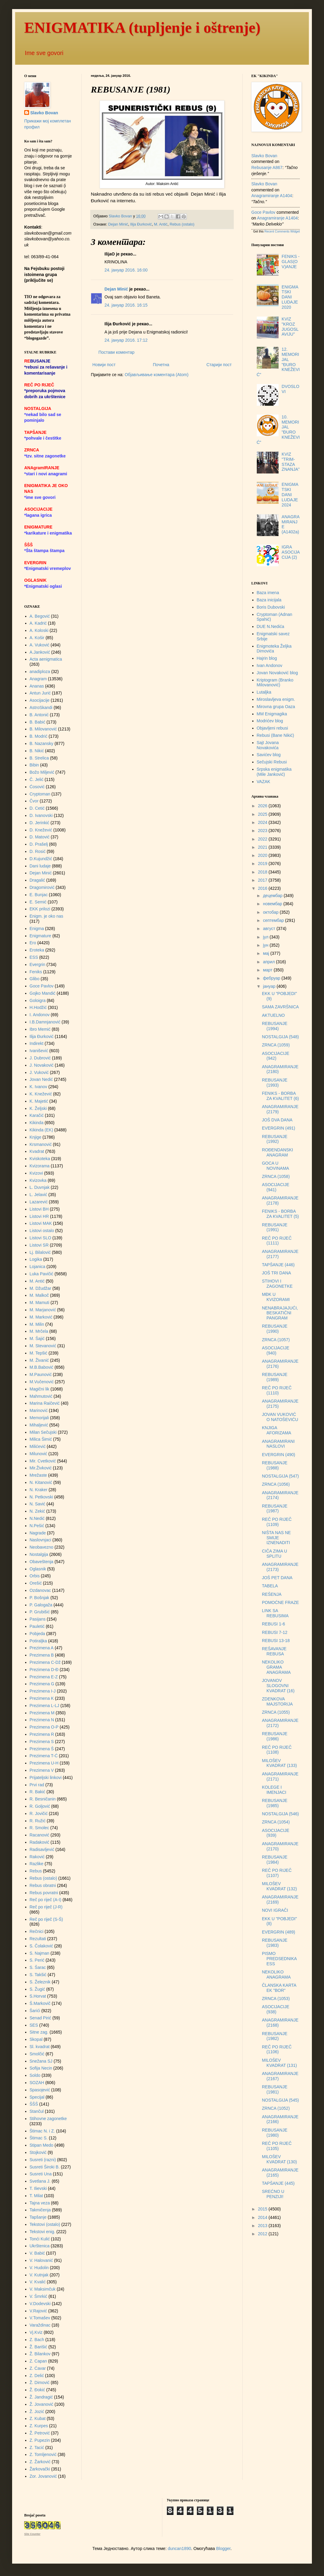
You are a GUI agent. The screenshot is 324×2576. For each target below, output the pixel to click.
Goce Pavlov (42, 986)
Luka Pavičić (42, 1273)
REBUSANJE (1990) (274, 1329)
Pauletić (37, 1626)
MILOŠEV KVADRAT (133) (279, 1763)
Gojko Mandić (43, 993)
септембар (274, 920)
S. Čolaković (41, 1945)
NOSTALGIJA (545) (280, 2100)
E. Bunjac (39, 894)
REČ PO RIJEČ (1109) (277, 1522)
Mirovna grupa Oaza (276, 706)
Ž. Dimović (40, 2382)
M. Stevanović (43, 1345)
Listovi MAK (41, 1223)
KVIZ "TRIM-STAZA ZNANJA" (290, 462)
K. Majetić (39, 1101)
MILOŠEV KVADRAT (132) (279, 1886)
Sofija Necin (41, 2068)
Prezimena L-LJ (44, 1705)
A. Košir (37, 637)
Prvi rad (37, 1784)
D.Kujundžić (41, 858)
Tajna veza (40, 2202)
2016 (263, 888)
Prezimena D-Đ (44, 1669)
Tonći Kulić (40, 2238)
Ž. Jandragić (41, 2397)
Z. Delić (37, 2375)
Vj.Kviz (36, 2332)
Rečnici (37, 1931)
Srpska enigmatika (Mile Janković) (274, 772)
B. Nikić (37, 750)
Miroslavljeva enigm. (276, 699)
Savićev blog (269, 754)
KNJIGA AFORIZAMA (276, 1430)
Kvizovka (38, 1180)
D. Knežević (41, 830)
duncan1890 (179, 2548)
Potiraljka (38, 1640)
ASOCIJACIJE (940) (275, 1350)
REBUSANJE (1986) (274, 1736)
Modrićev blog (270, 720)
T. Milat (36, 2195)
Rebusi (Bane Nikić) (275, 735)
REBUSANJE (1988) (274, 1465)
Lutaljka (264, 692)
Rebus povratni (44, 1892)
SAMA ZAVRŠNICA (280, 1006)
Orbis (35, 1575)
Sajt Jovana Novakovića (268, 745)
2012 (263, 2233)
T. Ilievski (38, 2188)
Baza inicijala (269, 599)
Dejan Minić (118, 224)
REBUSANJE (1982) (274, 2036)
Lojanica (37, 1266)
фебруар (272, 978)
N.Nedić (37, 1518)
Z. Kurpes (39, 2425)
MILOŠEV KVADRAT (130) (279, 2159)
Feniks (36, 971)
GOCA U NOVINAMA (275, 1166)
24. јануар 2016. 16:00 (125, 270)
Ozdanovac (40, 1590)
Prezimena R (42, 1734)
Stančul (37, 2111)
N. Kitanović (41, 1482)
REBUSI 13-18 (276, 1640)
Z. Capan (38, 2361)
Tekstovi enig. (42, 2231)
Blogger (223, 2548)
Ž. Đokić (37, 2389)
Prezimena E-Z (44, 1676)
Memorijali (39, 1417)
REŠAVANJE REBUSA (274, 1651)
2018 (263, 872)
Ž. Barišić (38, 2346)
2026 (263, 805)
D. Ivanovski (41, 815)
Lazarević (39, 1201)
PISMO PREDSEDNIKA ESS (279, 1958)
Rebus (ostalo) (182, 224)
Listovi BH (39, 1209)
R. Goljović (40, 1806)
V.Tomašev (40, 2317)
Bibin (34, 765)
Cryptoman (40, 794)
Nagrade (38, 1532)
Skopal (36, 2039)
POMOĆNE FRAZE (280, 1602)
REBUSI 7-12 (274, 1632)
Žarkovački (40, 2469)
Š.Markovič (40, 2003)
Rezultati (38, 1938)
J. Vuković (39, 1072)
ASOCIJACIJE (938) (275, 2009)
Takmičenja (40, 2209)
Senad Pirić (40, 2017)
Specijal (37, 2097)
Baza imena (268, 592)
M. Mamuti (39, 1302)
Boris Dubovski (271, 607)
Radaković (39, 1842)
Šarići (35, 2010)
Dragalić (37, 880)
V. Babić (37, 2253)
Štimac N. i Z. (42, 2131)
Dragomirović (42, 887)
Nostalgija (39, 1554)
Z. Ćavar (38, 2368)
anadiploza (40, 671)
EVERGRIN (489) (278, 1932)
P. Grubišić (40, 1611)
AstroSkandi (41, 707)
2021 (263, 847)
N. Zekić (37, 1511)
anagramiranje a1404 (271, 195)
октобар (271, 912)
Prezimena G (42, 1683)
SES (34, 2025)
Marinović (39, 1410)
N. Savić (37, 1503)
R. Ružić (38, 1820)
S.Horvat (38, 1996)
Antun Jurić (40, 693)
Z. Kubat (38, 2418)
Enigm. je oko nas (46, 916)
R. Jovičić (39, 1813)
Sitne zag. (39, 2032)
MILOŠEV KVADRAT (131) (279, 2063)
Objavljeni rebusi (272, 728)
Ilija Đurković (141, 224)
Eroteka (37, 950)
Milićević (38, 1446)
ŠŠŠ (34, 2104)
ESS (34, 957)
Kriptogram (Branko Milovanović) (275, 683)
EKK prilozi (40, 908)
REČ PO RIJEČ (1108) (277, 1750)
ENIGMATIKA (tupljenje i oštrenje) (142, 27)
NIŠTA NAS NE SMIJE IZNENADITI (276, 1537)
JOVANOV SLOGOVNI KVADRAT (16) (278, 1685)
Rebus (36, 1871)
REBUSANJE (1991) (274, 1227)
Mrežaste (38, 1475)
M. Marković (41, 1317)
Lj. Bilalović (40, 1252)
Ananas (37, 686)
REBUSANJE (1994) (274, 1026)
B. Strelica (39, 758)
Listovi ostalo (42, 1230)
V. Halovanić (41, 2260)
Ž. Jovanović (42, 2404)
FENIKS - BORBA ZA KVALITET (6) (280, 1096)
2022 (263, 839)
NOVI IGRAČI (275, 1910)
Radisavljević (42, 1849)
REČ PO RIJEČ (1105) (277, 2146)
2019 (263, 863)
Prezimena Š (42, 1748)
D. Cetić (37, 808)
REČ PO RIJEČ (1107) (277, 1873)
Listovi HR (39, 1216)
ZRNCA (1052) (276, 2108)
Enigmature (40, 935)
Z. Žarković (40, 2461)
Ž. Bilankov (40, 2353)
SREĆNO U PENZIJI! (273, 2194)
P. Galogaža (41, 1604)
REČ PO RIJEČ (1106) (277, 2049)
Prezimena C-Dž (45, 1662)
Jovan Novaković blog (277, 672)
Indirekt (37, 1043)
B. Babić (37, 722)
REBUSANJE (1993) (274, 1083)
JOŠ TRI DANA (276, 1272)
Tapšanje (38, 2217)
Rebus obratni (43, 1885)
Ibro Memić (40, 1029)
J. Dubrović (40, 1057)
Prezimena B (42, 1655)
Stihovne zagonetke (48, 2118)
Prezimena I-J (43, 1691)
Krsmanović (41, 1144)
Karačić (37, 1115)
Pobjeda (37, 1633)
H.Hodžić (38, 1007)
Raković (37, 1856)
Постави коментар (116, 352)
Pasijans (38, 1619)
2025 (263, 814)
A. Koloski (39, 630)
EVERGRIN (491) (278, 1128)
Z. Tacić (37, 2447)
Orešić (36, 1583)
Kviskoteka (40, 1158)
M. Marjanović (43, 1309)
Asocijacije (40, 700)
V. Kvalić (38, 2281)
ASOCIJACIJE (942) (275, 1056)
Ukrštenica (40, 2245)
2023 (263, 830)
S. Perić (37, 1960)
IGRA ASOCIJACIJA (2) (291, 552)
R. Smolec (39, 1827)
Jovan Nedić (41, 1079)
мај (266, 953)
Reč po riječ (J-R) (46, 1906)
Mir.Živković (41, 1467)
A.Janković (40, 652)
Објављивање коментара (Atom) (157, 374)
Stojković (38, 2152)
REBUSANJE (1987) (274, 1509)
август (269, 928)
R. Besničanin (43, 1799)
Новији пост (104, 364)
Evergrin (37, 964)
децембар (273, 895)
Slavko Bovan (44, 112)
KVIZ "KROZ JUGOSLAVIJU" (290, 327)
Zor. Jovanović (43, 2476)
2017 (263, 880)
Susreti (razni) (43, 2159)
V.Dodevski (40, 2303)
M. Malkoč (39, 1295)
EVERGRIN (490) (278, 1454)
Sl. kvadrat (40, 2046)
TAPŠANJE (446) (278, 1264)
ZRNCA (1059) (276, 1044)
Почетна (161, 364)
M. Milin (37, 1324)
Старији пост (219, 364)
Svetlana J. (40, 2181)
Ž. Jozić (37, 2411)
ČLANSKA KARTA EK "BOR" (279, 1988)
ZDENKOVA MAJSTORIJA (277, 1701)
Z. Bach (37, 2339)
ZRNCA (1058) (276, 1176)
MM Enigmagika (272, 713)
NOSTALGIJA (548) (280, 1036)
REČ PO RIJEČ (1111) (277, 1241)
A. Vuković (40, 644)
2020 (263, 855)
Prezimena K (42, 1698)
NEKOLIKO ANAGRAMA (276, 1974)
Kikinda (37, 1122)
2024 (263, 822)
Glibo (35, 978)
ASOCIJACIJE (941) (275, 1187)
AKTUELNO (273, 1015)
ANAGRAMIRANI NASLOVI (278, 1444)
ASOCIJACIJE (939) (275, 1833)
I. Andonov (40, 1014)
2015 (263, 2209)
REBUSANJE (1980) (274, 2133)
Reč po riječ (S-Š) (46, 1919)
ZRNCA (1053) (276, 1998)
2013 (263, 2225)
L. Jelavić (38, 1194)
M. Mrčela (39, 1331)
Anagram (38, 678)
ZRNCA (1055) (276, 1712)
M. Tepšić (39, 1353)
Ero (33, 942)
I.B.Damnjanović (45, 1022)
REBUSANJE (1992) (274, 1139)
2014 (263, 2217)
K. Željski (38, 1108)
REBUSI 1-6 (273, 1623)
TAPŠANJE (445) (278, 2183)
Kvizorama (40, 1165)
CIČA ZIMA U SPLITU (274, 1554)
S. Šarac (38, 1967)
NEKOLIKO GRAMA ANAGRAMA (276, 1667)
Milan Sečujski (43, 1432)
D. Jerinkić (39, 822)
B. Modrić (39, 736)
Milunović (38, 1453)
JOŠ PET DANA (277, 1577)
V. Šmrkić (39, 2296)
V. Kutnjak (39, 2274)
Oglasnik (38, 1568)
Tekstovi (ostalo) (45, 2224)
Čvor (34, 800)
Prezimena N (42, 1719)
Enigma (37, 928)
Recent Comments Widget (282, 231)
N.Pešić (37, 1525)
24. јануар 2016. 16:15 (125, 305)
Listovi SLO (40, 1237)
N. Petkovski (41, 1497)
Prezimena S (42, 1741)
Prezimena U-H (44, 1763)
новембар (273, 903)
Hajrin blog (267, 658)
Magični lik (39, 1389)
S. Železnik (40, 1981)
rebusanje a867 (267, 167)
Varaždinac (40, 2325)
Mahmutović (41, 1396)
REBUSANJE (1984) (274, 1860)
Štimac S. (39, 2137)
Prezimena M (42, 1712)
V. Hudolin (39, 2267)
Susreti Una (41, 2173)
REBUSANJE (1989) (274, 1377)
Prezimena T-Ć (44, 1755)
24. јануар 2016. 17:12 (125, 340)
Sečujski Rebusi (272, 761)
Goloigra (38, 1000)
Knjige (35, 1137)
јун (266, 945)
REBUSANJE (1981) (274, 2089)
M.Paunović (41, 1374)
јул (266, 937)
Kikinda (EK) (41, 1129)
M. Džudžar (40, 1288)
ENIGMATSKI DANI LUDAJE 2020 (290, 297)
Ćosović (37, 786)
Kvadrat (37, 1151)
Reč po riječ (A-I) (45, 1899)
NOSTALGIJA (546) (280, 1813)
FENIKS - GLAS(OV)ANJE (290, 261)
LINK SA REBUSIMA (275, 1613)
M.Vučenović (42, 1381)
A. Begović (40, 616)
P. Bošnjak (39, 1597)
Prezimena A (42, 1647)
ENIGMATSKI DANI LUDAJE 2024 (290, 494)
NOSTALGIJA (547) (280, 1476)
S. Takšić (38, 1974)
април (269, 961)
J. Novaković (42, 1065)
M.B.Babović (42, 1367)
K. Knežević (41, 1093)
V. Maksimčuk (43, 2289)
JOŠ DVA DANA (277, 1119)
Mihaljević (39, 1425)
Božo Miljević (42, 772)
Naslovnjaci (40, 1539)
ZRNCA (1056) (276, 1484)
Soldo (35, 2075)
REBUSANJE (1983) (274, 1943)
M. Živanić (39, 1360)
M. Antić (160, 224)
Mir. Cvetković (43, 1461)
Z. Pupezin (40, 2440)
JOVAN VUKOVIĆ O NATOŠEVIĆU (280, 1417)
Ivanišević (39, 1050)
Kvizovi (36, 1173)
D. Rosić (38, 851)
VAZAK (263, 781)
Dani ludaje (40, 866)
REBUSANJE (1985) (274, 1803)
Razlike (37, 1863)
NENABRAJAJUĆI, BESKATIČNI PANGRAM (280, 1313)
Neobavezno (42, 1547)
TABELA (270, 1585)
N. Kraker (39, 1489)
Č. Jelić (37, 779)
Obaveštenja (42, 1561)
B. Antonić (39, 714)
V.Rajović (38, 2310)
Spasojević (40, 2089)
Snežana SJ (41, 2061)
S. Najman (39, 1953)
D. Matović (40, 836)
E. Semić (38, 901)
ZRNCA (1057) (276, 1339)
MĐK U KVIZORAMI (276, 1297)
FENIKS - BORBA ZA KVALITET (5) (280, 1214)
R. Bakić (37, 1791)
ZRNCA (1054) (276, 1822)
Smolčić (37, 2053)
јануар (269, 986)
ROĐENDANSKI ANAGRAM (277, 1152)
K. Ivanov (38, 1086)
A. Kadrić (38, 623)
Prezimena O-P (44, 1727)
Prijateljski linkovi (46, 1777)
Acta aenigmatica (46, 659)
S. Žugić (37, 1989)
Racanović (39, 1835)
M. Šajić (37, 1338)
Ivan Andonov (270, 665)
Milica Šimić (41, 1439)
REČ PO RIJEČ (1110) (277, 1390)
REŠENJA (272, 1594)
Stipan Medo (42, 2145)
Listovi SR (39, 1245)
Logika (36, 1259)
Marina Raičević (45, 1403)
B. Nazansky (42, 743)
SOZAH (37, 2082)
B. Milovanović (43, 729)
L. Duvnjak (40, 1187)
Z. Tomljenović (43, 2454)
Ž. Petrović (40, 2433)
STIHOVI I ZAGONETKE (277, 1284)
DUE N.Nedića (270, 626)
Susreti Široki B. (45, 2167)
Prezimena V (42, 1770)
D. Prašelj (39, 844)
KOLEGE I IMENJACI (274, 1790)
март (268, 970)
